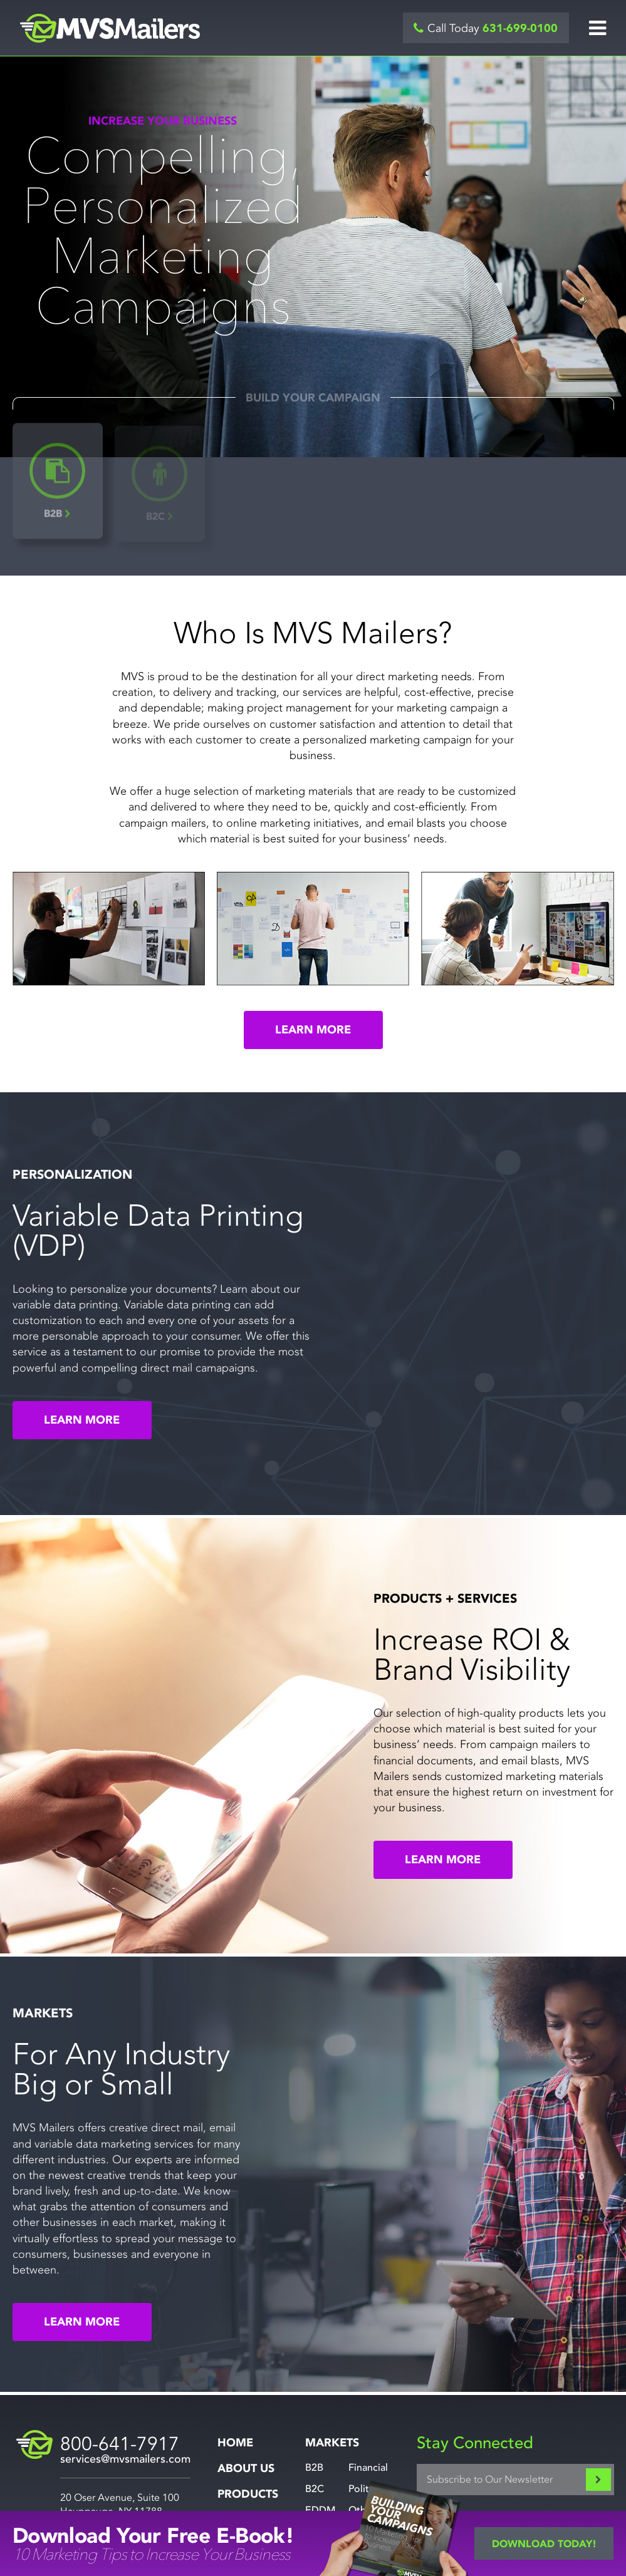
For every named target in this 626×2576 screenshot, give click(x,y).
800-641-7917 (119, 2444)
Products (247, 2494)
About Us (245, 2468)
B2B (314, 2468)
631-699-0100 (520, 28)
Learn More (313, 1030)
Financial (368, 2468)
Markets (332, 2443)
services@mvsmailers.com (125, 2459)
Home (235, 2443)
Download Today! (544, 2544)
